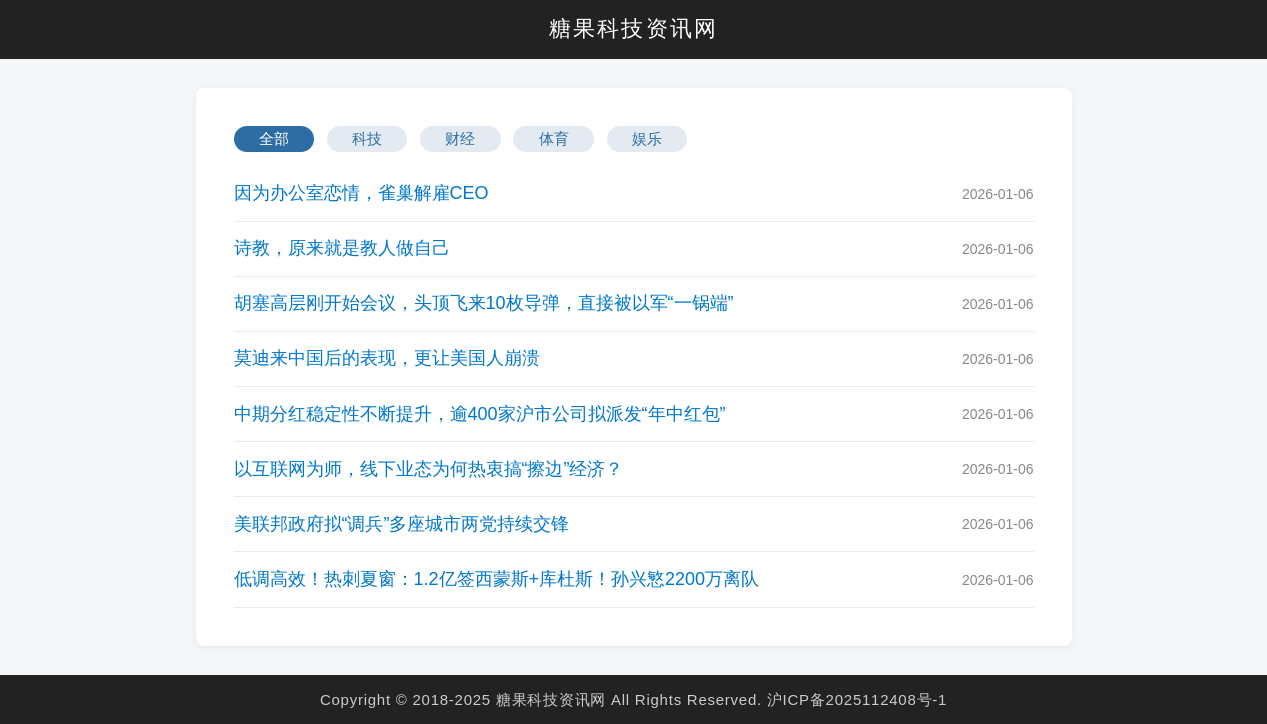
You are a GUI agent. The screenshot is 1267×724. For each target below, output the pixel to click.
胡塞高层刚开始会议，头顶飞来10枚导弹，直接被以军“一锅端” (484, 303)
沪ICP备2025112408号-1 (857, 699)
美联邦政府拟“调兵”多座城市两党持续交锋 (402, 524)
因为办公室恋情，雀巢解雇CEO (361, 193)
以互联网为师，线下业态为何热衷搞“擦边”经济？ (429, 469)
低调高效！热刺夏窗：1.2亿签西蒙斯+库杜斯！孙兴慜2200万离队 (497, 579)
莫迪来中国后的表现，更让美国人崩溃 (387, 358)
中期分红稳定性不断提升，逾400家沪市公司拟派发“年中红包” (480, 414)
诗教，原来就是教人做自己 (342, 248)
